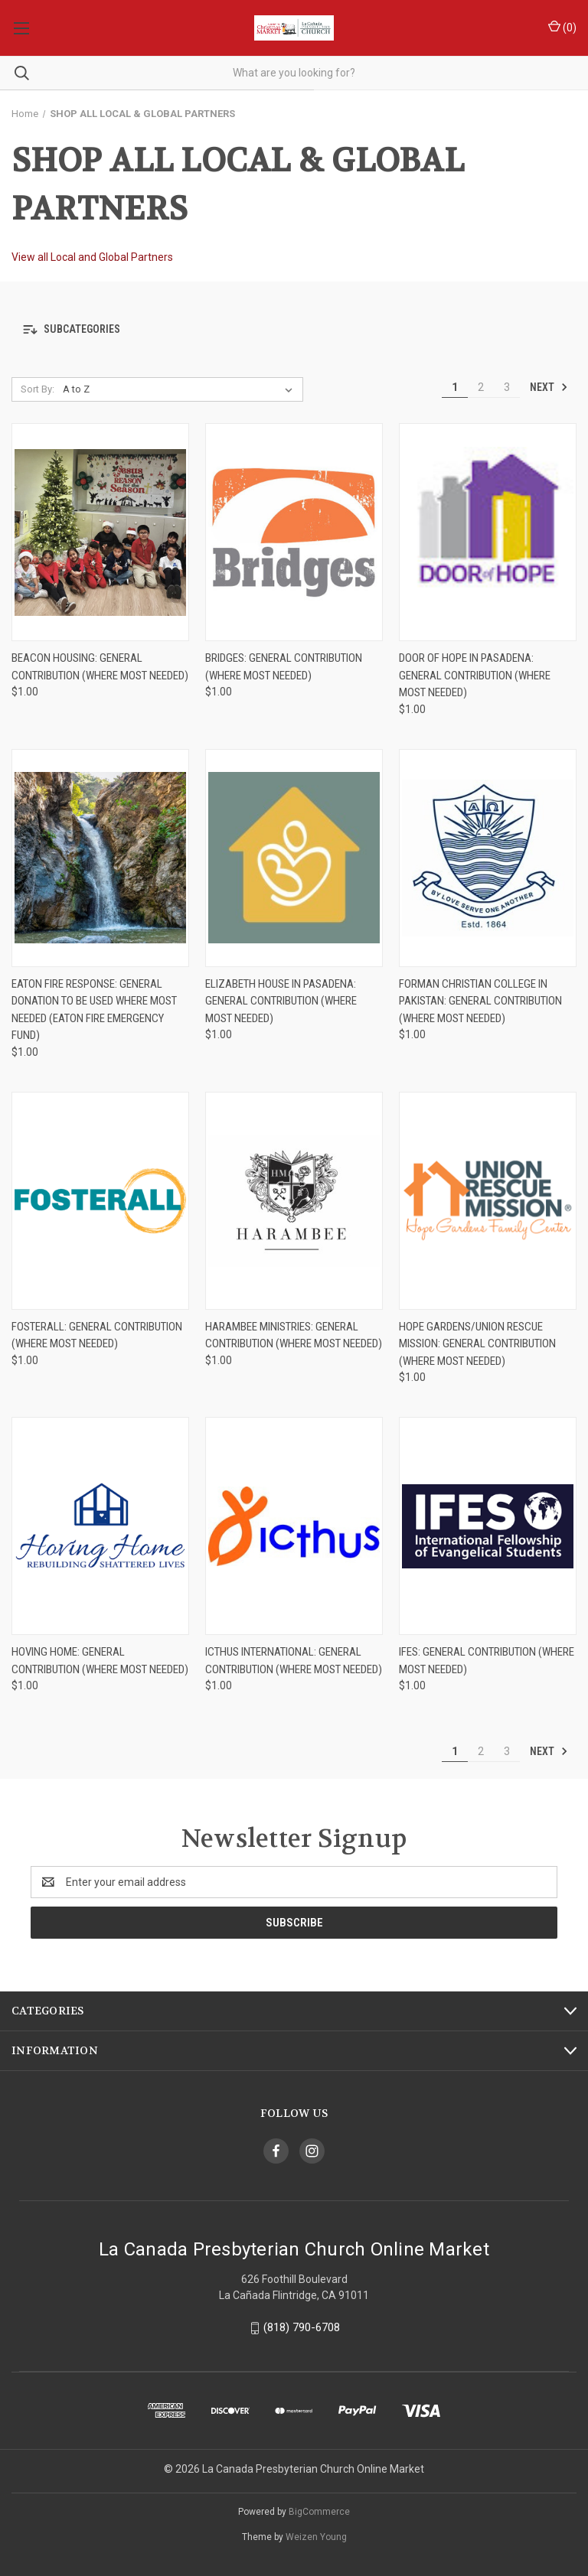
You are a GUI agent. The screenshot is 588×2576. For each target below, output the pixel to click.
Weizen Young (316, 2537)
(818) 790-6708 (301, 2327)
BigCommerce (319, 2511)
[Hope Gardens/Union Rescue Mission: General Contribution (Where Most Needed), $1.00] (487, 1201)
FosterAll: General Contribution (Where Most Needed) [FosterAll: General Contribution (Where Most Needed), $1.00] (96, 1335)
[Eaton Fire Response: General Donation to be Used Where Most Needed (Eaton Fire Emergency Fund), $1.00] (100, 858)
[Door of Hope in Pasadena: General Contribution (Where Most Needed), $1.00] (487, 532)
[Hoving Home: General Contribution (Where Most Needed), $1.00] (100, 1526)
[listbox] (180, 389)
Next (549, 387)
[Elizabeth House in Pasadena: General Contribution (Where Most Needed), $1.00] (294, 858)
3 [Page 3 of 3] (507, 387)
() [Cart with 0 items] (562, 27)
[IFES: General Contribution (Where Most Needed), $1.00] (487, 1526)
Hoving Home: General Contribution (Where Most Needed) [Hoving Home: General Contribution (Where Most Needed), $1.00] (99, 1660)
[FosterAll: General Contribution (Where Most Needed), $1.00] (100, 1201)
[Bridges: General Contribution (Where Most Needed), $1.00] (294, 532)
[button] (294, 329)
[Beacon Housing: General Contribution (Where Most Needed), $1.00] (100, 532)
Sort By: (37, 389)
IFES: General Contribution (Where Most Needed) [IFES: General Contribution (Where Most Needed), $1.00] (486, 1660)
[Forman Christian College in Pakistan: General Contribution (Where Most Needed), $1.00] (487, 858)
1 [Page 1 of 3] (455, 387)
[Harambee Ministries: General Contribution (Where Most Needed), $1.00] (294, 1201)
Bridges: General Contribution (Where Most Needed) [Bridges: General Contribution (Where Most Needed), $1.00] (283, 666)
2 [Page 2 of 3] (481, 387)
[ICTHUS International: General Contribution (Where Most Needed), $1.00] (294, 1526)
